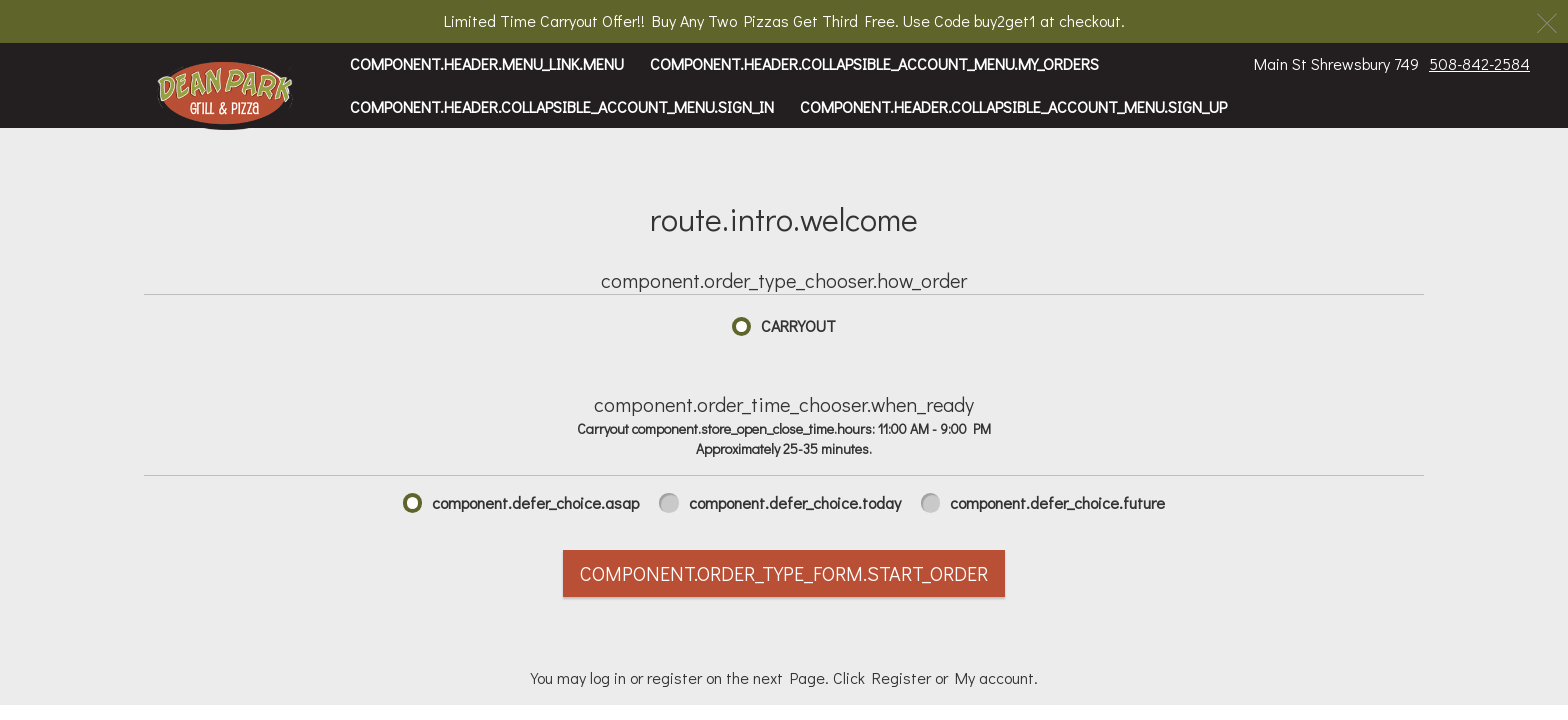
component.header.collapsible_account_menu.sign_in (562, 106)
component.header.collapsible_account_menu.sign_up (1013, 106)
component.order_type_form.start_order (784, 573)
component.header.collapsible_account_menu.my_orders (874, 63)
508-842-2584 (1479, 63)
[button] (225, 95)
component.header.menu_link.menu (487, 63)
